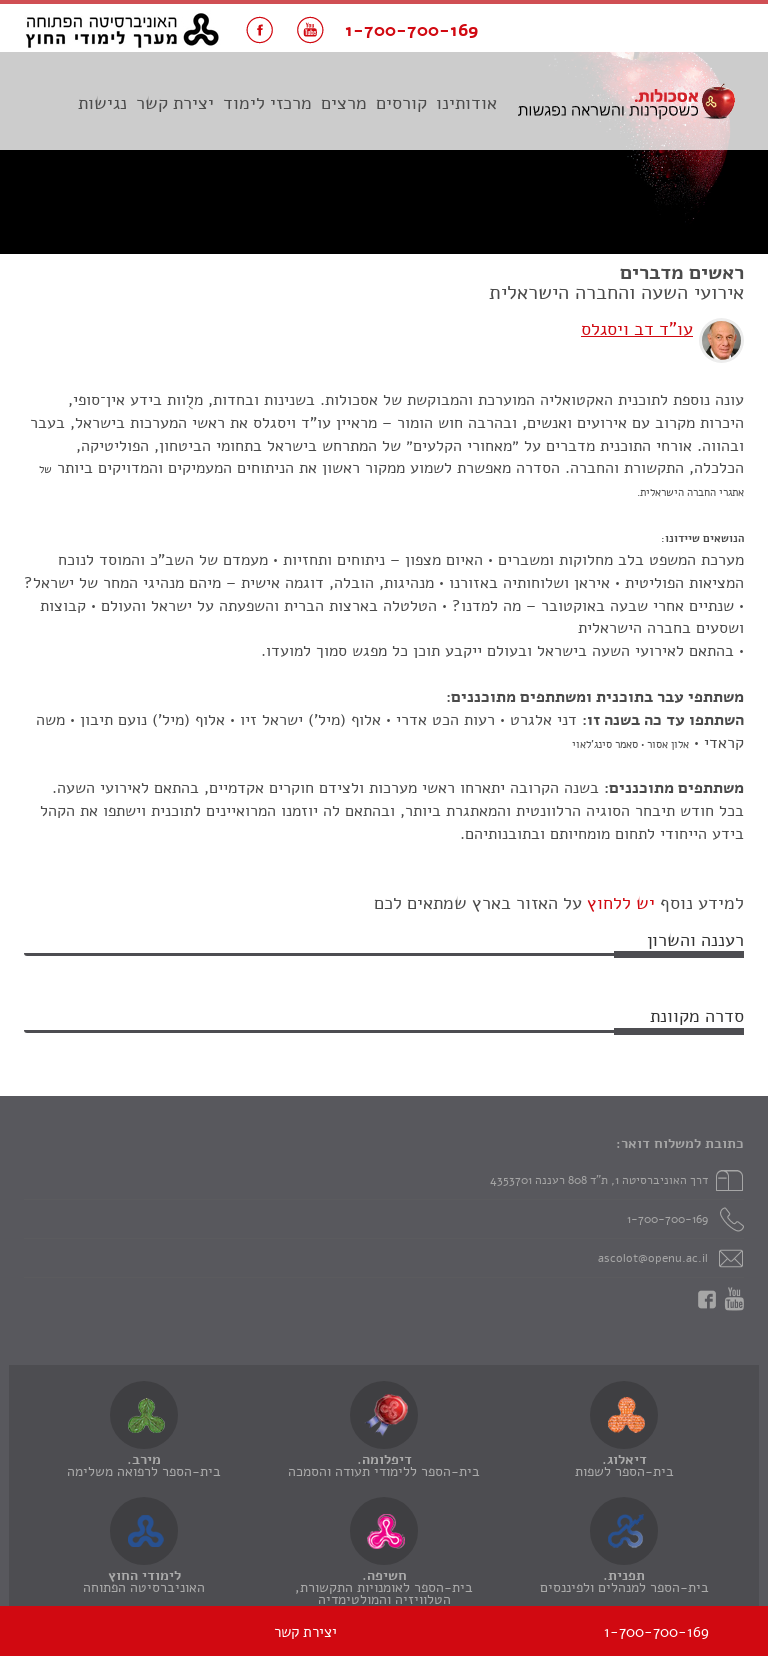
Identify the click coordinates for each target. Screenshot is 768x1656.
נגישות (102, 103)
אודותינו (466, 103)
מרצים (344, 103)
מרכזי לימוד (267, 103)
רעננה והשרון (695, 940)
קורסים (401, 103)
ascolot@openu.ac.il (653, 1258)
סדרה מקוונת (697, 1016)
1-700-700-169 (667, 1219)
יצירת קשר (175, 103)
